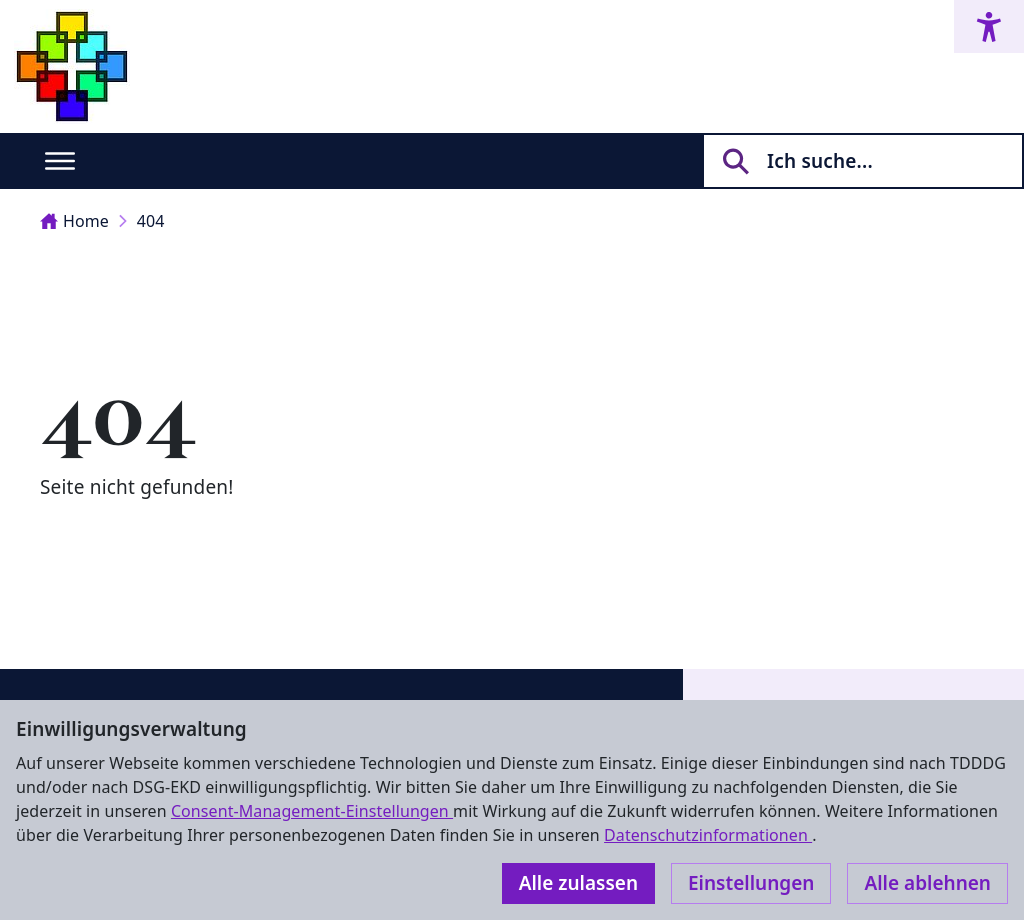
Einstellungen (751, 883)
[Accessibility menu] (989, 26)
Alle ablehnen (927, 883)
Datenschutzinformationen (708, 835)
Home (74, 221)
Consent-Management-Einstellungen (312, 811)
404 (151, 221)
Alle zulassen (578, 883)
